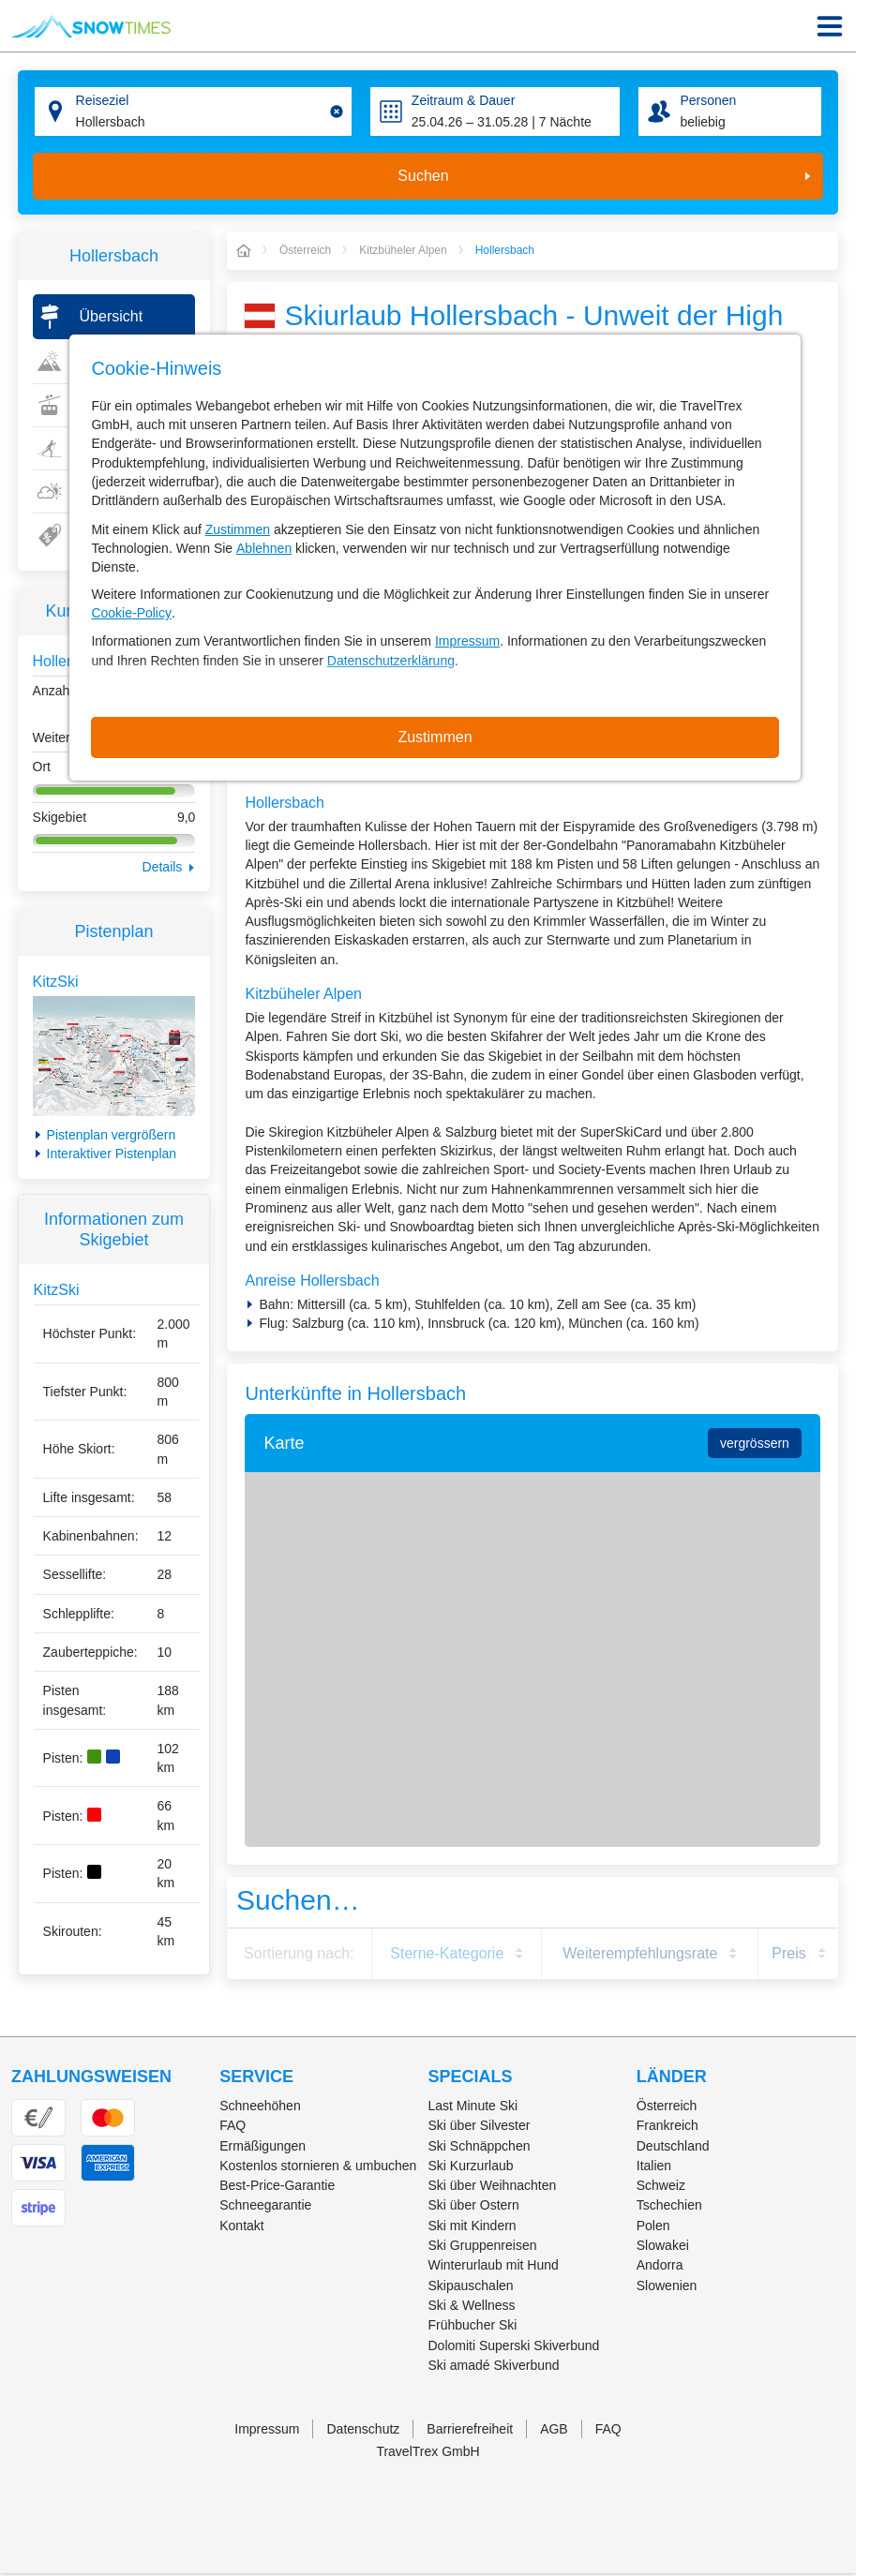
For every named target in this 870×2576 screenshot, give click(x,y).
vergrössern (754, 1443)
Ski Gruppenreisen (482, 2245)
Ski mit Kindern (472, 2225)
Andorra (660, 2264)
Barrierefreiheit (470, 2428)
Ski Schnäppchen (479, 2145)
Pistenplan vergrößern (111, 1134)
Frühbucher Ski (473, 2324)
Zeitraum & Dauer (463, 100)
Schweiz (661, 2185)
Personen (708, 100)
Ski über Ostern (473, 2204)
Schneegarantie (265, 2204)
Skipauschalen (471, 2285)
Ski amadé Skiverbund (494, 2365)
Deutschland (673, 2145)
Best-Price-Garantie (277, 2185)
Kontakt (241, 2225)
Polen (653, 2225)
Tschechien (669, 2204)
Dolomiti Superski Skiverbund (514, 2345)
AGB (554, 2428)
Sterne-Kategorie (446, 1953)
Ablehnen (264, 548)
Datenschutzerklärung (391, 660)
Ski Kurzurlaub (471, 2165)
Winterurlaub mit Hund (493, 2264)
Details (162, 866)
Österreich (667, 2105)
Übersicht (111, 316)
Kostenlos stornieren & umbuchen (317, 2165)
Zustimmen (237, 529)
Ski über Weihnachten (492, 2185)
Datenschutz (362, 2428)
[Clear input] (336, 111)
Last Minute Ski (473, 2105)
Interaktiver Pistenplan (112, 1153)
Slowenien (667, 2285)
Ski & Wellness (472, 2305)
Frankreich (667, 2125)
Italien (654, 2165)
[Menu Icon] (830, 26)
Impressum (467, 640)
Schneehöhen (259, 2105)
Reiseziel (102, 100)
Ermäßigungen (262, 2145)
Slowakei (663, 2245)
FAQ (232, 2125)
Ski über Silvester (479, 2125)
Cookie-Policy (131, 612)
